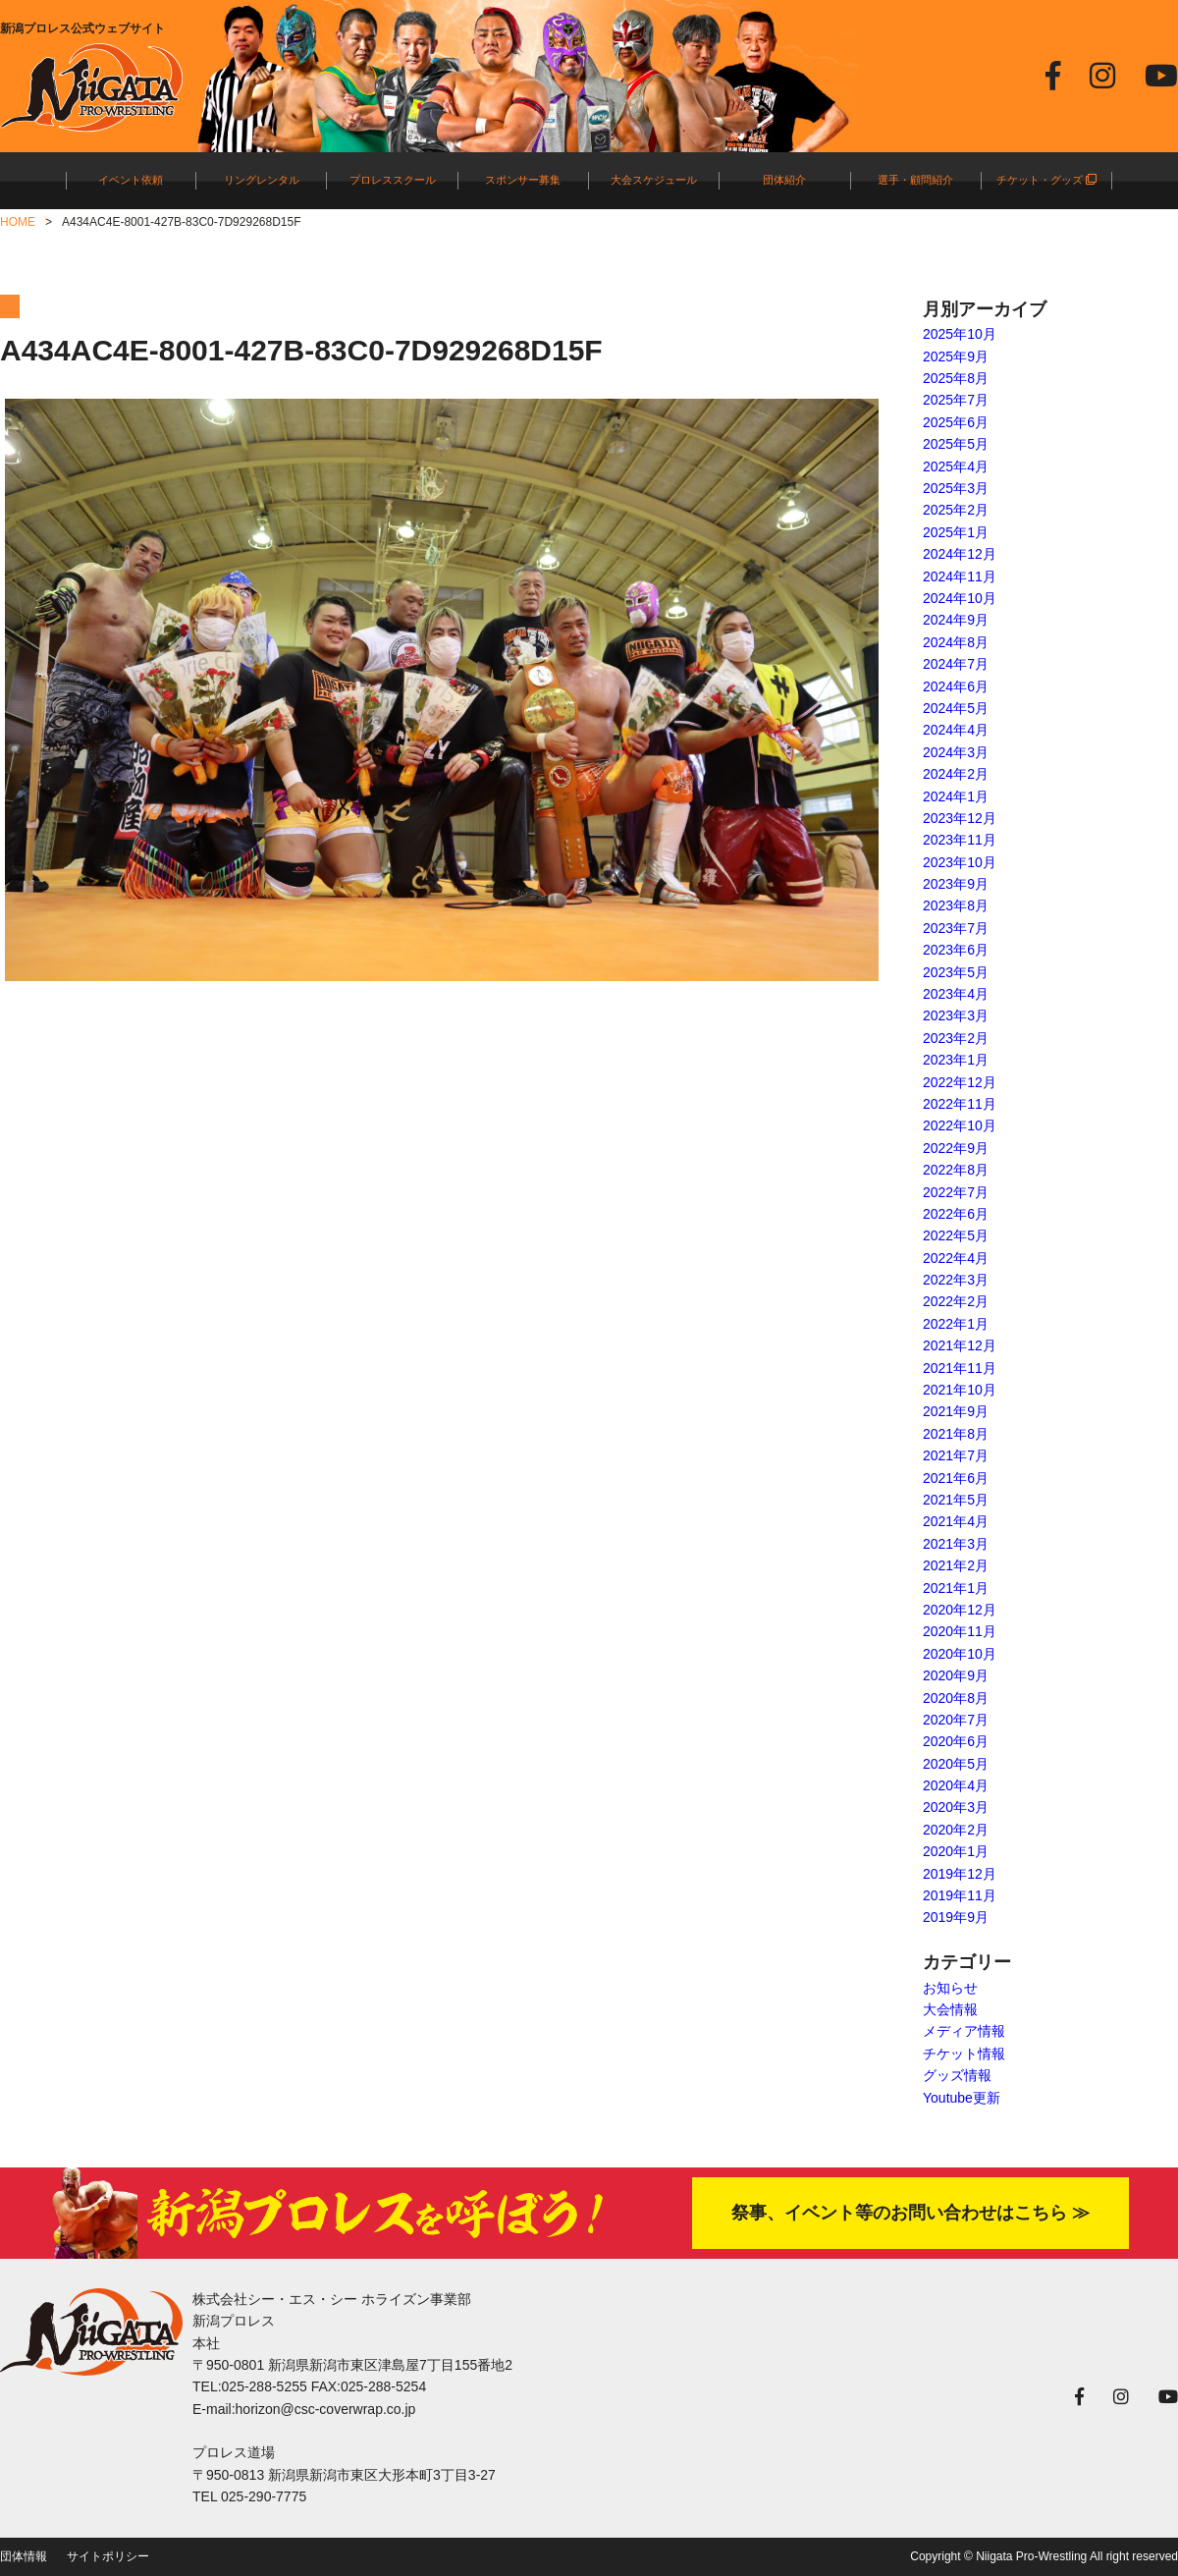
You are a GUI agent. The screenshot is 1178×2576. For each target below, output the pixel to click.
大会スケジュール (654, 180)
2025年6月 (956, 422)
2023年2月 (956, 1038)
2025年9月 (956, 356)
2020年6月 (956, 1741)
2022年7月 (956, 1192)
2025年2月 (956, 510)
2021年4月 (956, 1521)
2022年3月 (956, 1280)
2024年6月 (956, 686)
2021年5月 (956, 1499)
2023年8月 (956, 905)
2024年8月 (956, 642)
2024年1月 (956, 796)
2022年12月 (959, 1082)
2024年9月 (956, 620)
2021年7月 (956, 1455)
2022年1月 (956, 1324)
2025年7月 (956, 400)
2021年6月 (956, 1478)
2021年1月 (956, 1588)
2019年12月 (959, 1874)
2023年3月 (956, 1015)
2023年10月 (959, 862)
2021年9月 (956, 1411)
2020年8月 (956, 1698)
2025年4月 (956, 466)
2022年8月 (956, 1170)
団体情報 (23, 2556)
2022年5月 (956, 1235)
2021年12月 (959, 1345)
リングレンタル (261, 180)
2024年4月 (956, 730)
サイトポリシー (108, 2556)
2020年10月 (959, 1654)
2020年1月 (956, 1851)
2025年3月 (956, 488)
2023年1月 (956, 1060)
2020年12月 (959, 1609)
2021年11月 (959, 1368)
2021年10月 (959, 1390)
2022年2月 (956, 1301)
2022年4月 (956, 1258)
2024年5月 (956, 708)
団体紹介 (784, 180)
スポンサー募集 (523, 180)
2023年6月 (956, 950)
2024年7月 (956, 664)
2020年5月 (956, 1764)
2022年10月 (959, 1125)
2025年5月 (956, 444)
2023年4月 (956, 994)
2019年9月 (956, 1917)
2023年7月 (956, 928)
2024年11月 (959, 576)
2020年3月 (956, 1807)
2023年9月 (956, 884)
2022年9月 (956, 1148)
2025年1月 (956, 532)
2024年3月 (956, 752)
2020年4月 (956, 1785)
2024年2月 (956, 774)
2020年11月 (959, 1631)
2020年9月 (956, 1675)
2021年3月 (956, 1544)
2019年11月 (959, 1895)
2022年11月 (959, 1104)
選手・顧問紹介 (915, 180)
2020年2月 (956, 1829)
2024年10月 (959, 598)
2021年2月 (956, 1565)
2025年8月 (956, 378)
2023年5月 (956, 972)
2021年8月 (956, 1434)
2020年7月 (956, 1719)
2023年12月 (959, 818)
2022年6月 (956, 1214)
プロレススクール (392, 180)
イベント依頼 (130, 180)
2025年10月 (959, 334)
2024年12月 (959, 554)
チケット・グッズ (1046, 180)
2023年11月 (959, 840)
